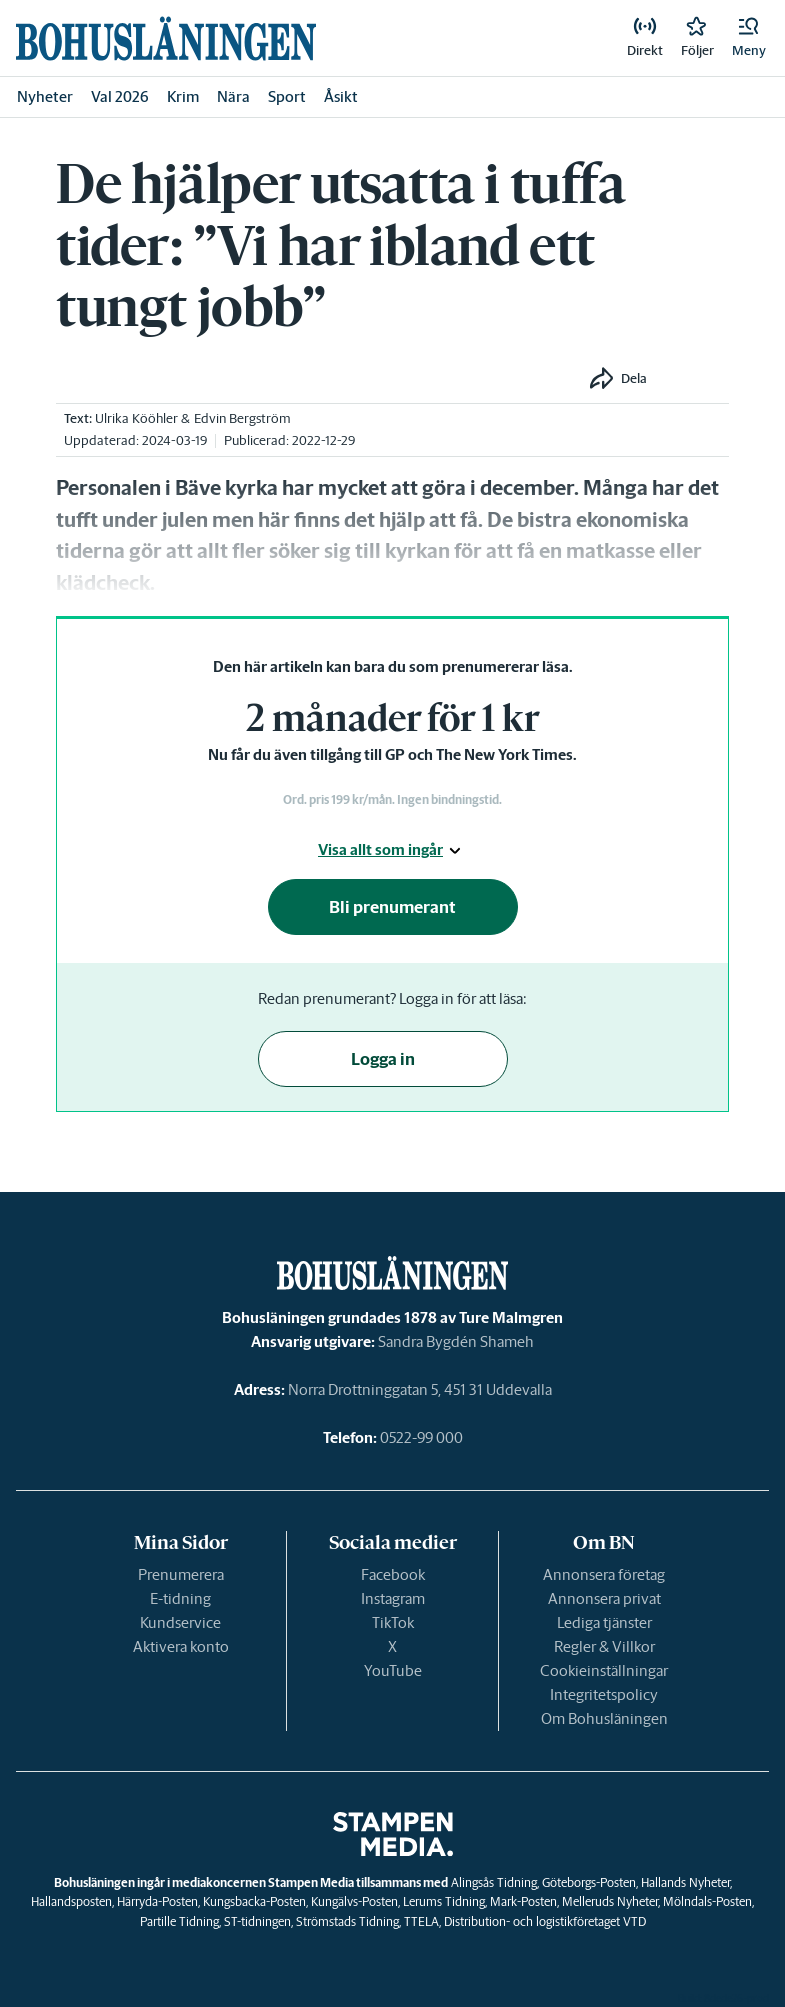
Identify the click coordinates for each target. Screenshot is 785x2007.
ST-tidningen (257, 1921)
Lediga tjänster (604, 1622)
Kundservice (180, 1622)
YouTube (393, 1670)
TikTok (393, 1622)
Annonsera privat (604, 1598)
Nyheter (45, 96)
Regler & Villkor (604, 1646)
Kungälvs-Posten (354, 1901)
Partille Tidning (179, 1921)
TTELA (421, 1921)
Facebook (393, 1574)
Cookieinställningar (604, 1670)
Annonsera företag (604, 1574)
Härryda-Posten (157, 1901)
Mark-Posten (523, 1901)
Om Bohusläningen (604, 1718)
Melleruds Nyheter (610, 1901)
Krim (183, 96)
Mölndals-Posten (707, 1901)
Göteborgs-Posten (589, 1882)
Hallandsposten (71, 1901)
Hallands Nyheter (685, 1882)
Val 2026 (120, 96)
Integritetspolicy (604, 1694)
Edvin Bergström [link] (242, 418)
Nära (233, 96)
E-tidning (180, 1598)
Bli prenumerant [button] (392, 907)
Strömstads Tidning (347, 1921)
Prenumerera (181, 1574)
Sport (287, 96)
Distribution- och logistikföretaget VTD (545, 1921)
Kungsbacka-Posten (254, 1901)
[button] (749, 38)
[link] (166, 38)
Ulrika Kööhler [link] (136, 418)
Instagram (393, 1598)
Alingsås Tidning (494, 1882)
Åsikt (341, 96)
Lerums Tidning (444, 1901)
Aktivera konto (181, 1646)
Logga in (383, 1059)
